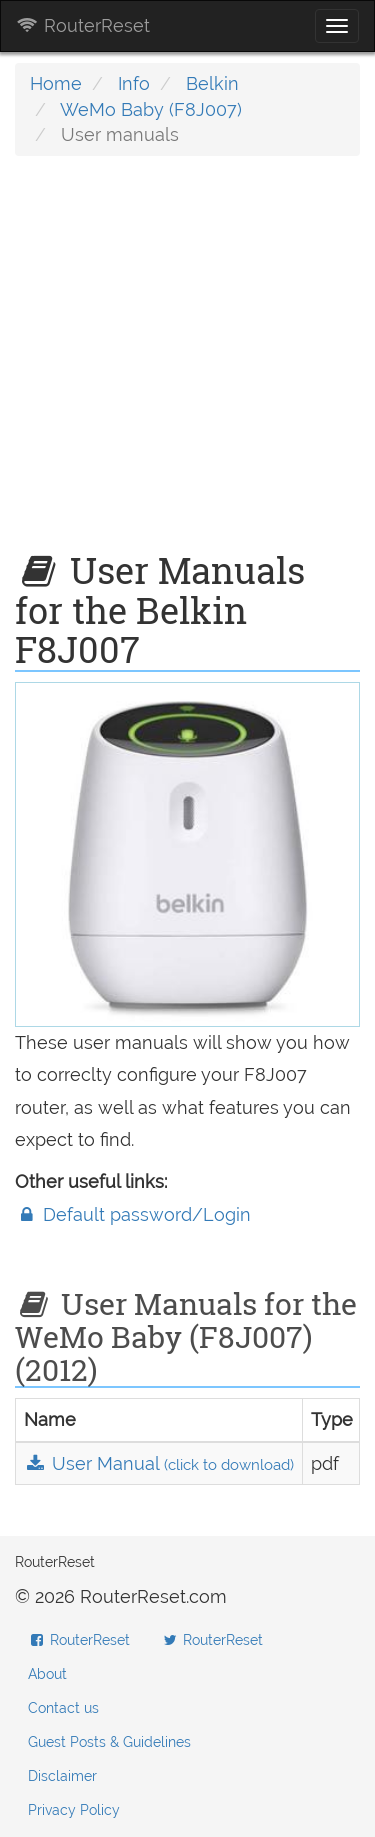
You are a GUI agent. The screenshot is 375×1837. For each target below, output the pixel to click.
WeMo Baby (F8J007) (151, 109)
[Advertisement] (187, 363)
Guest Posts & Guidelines (109, 1742)
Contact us (63, 1708)
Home (56, 83)
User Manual (159, 1463)
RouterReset (83, 25)
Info (134, 83)
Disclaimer (62, 1776)
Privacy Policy (74, 1810)
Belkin (212, 83)
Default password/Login (133, 1214)
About (47, 1674)
